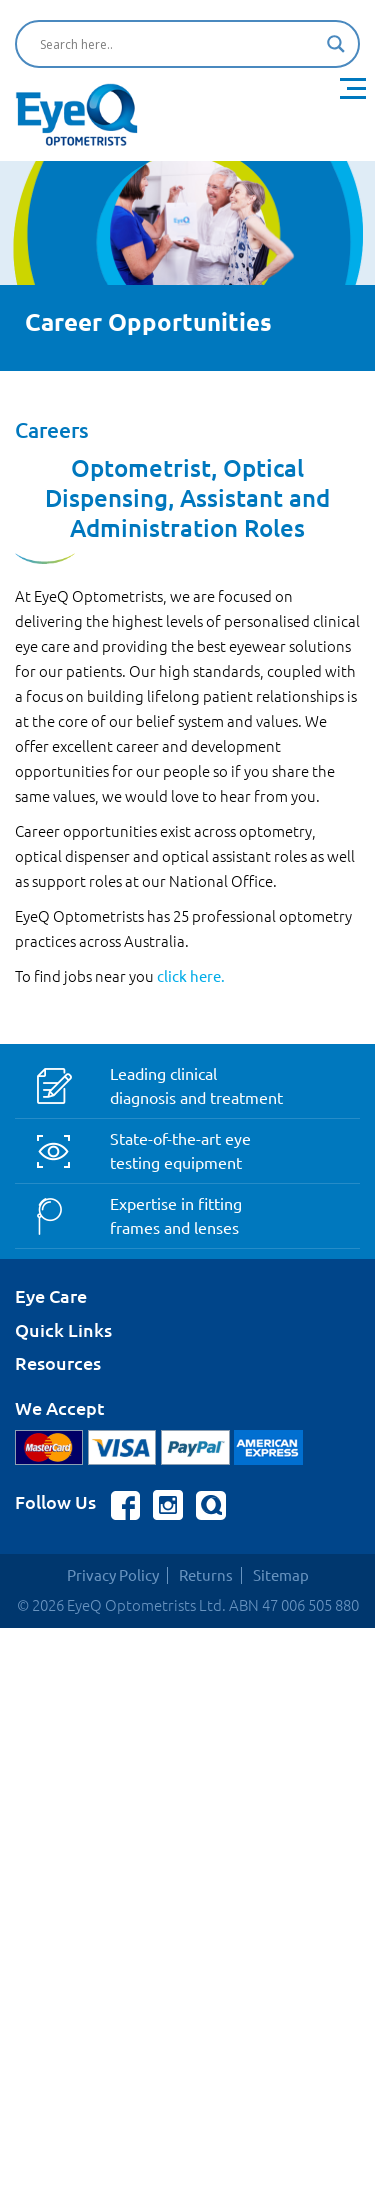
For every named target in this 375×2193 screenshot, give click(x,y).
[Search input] (178, 44)
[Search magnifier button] (336, 44)
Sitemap (281, 1575)
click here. (191, 976)
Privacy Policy (113, 1575)
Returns (206, 1575)
